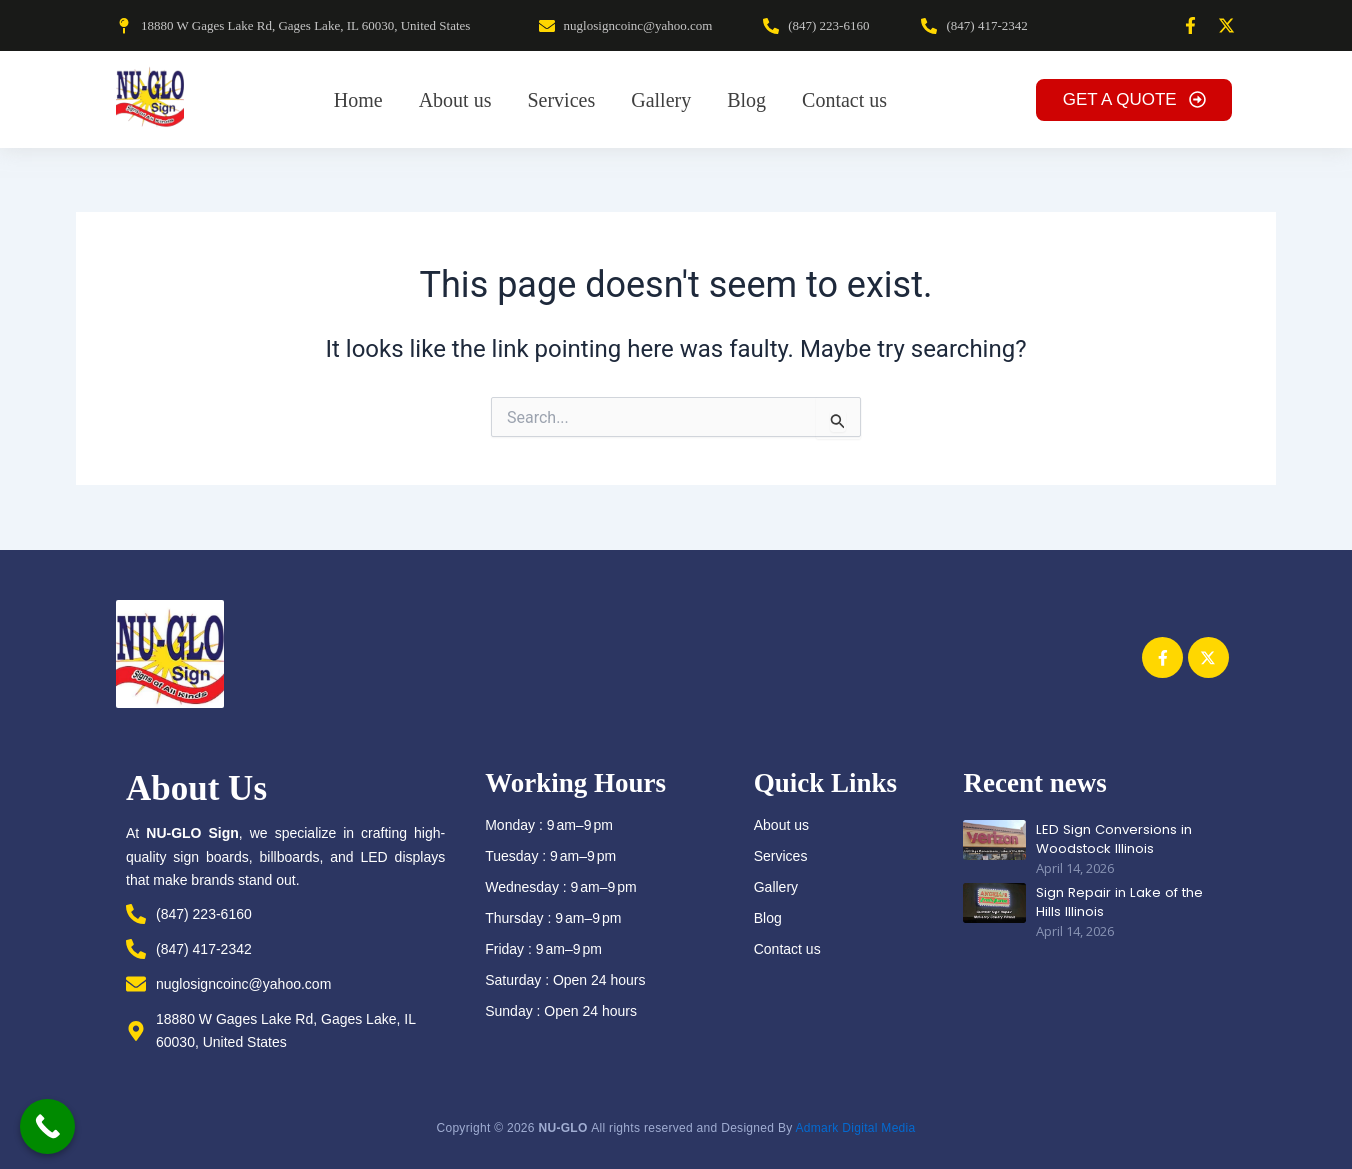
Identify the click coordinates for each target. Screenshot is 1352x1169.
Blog (768, 918)
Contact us (787, 949)
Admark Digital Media (855, 1128)
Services (781, 856)
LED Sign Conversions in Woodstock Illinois (1111, 838)
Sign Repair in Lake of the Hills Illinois (1116, 901)
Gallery (776, 887)
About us (781, 825)
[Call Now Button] (47, 1126)
